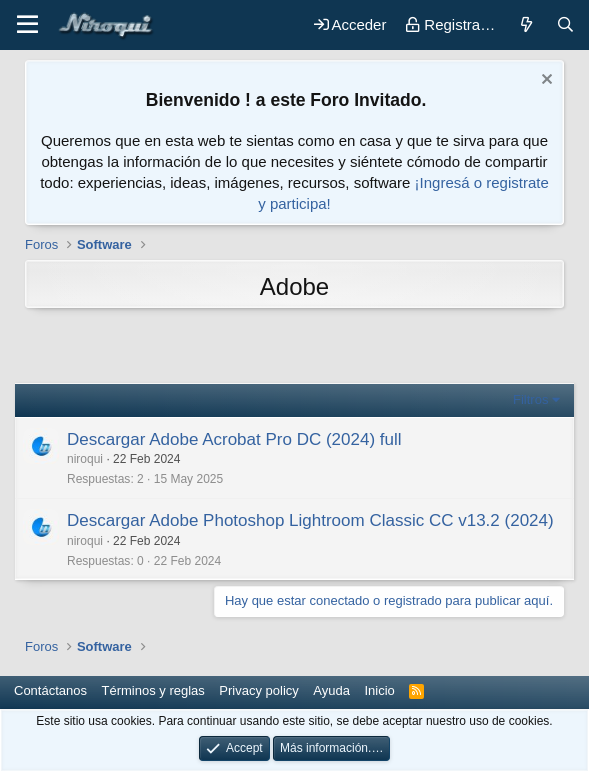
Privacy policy (258, 690)
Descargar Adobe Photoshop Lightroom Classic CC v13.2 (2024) (310, 520)
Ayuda (331, 690)
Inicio (379, 690)
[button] (27, 25)
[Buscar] (565, 24)
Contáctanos (50, 690)
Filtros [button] (530, 399)
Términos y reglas (153, 690)
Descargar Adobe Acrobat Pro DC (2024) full (234, 439)
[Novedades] (525, 24)
